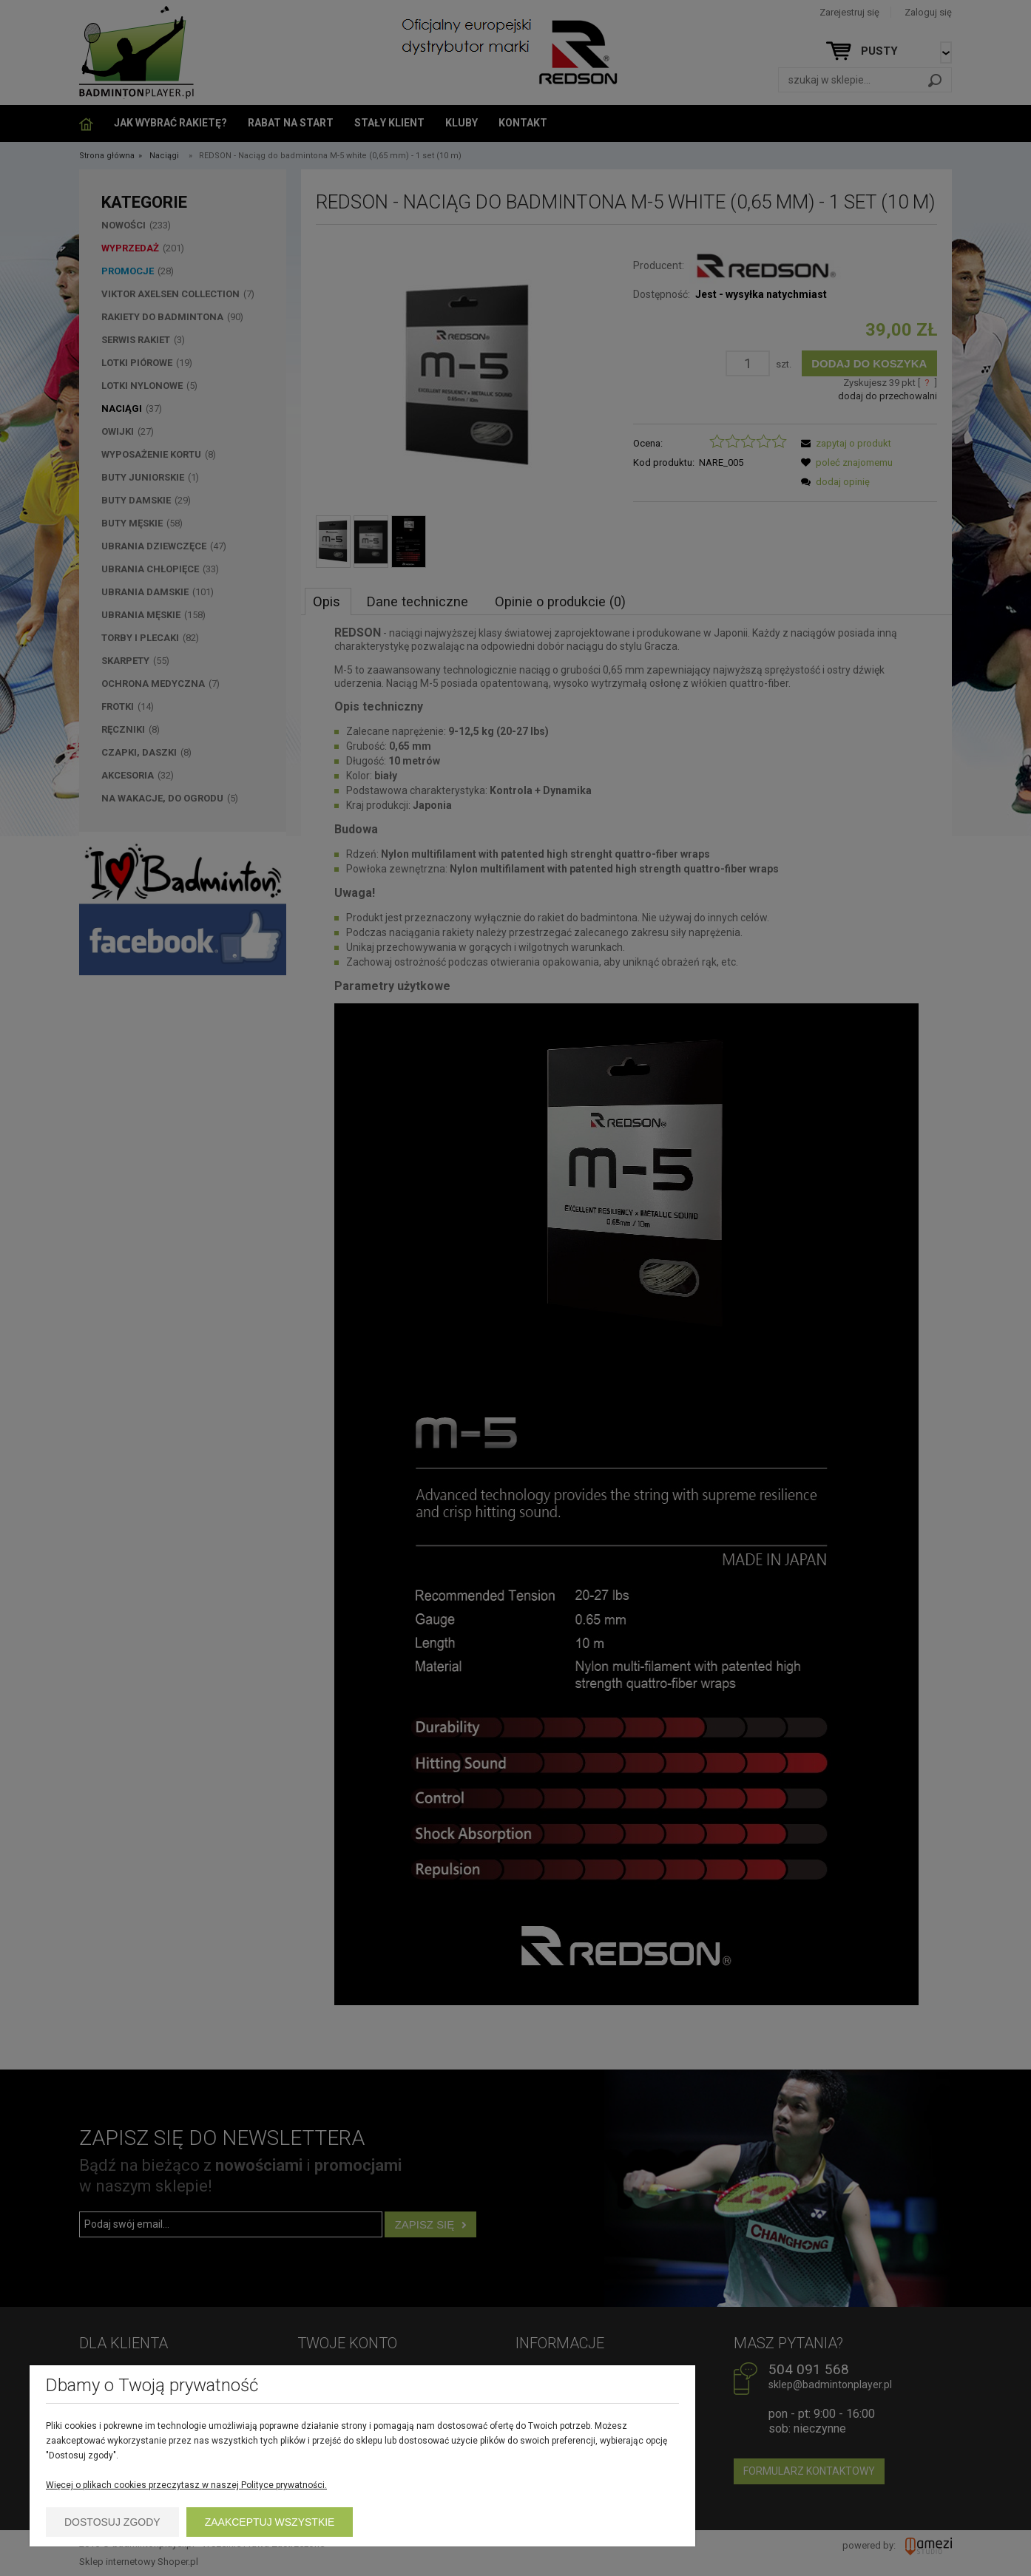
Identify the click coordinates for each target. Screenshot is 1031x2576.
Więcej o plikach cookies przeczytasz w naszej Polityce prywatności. (186, 2485)
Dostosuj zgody (112, 2522)
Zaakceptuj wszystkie (270, 2522)
